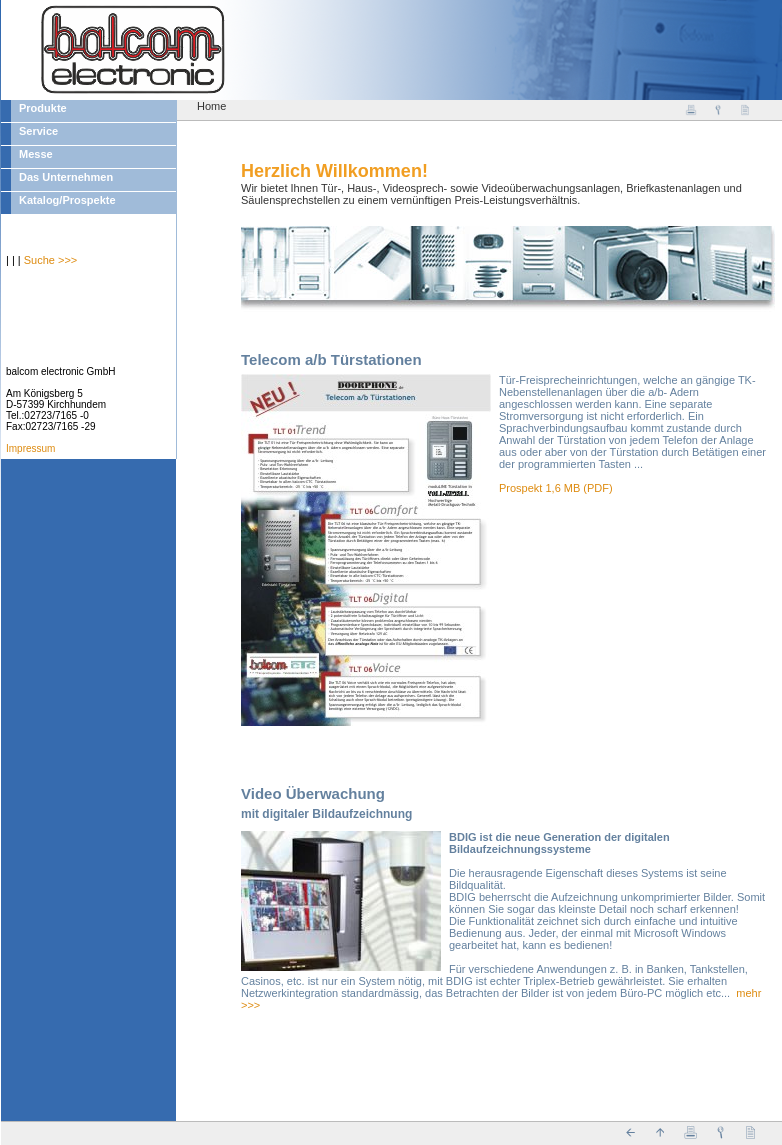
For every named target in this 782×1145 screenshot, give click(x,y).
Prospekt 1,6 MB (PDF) (556, 488)
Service (38, 131)
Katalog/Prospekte (67, 200)
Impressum (30, 448)
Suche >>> (51, 260)
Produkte (43, 108)
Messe (36, 154)
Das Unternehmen (66, 177)
